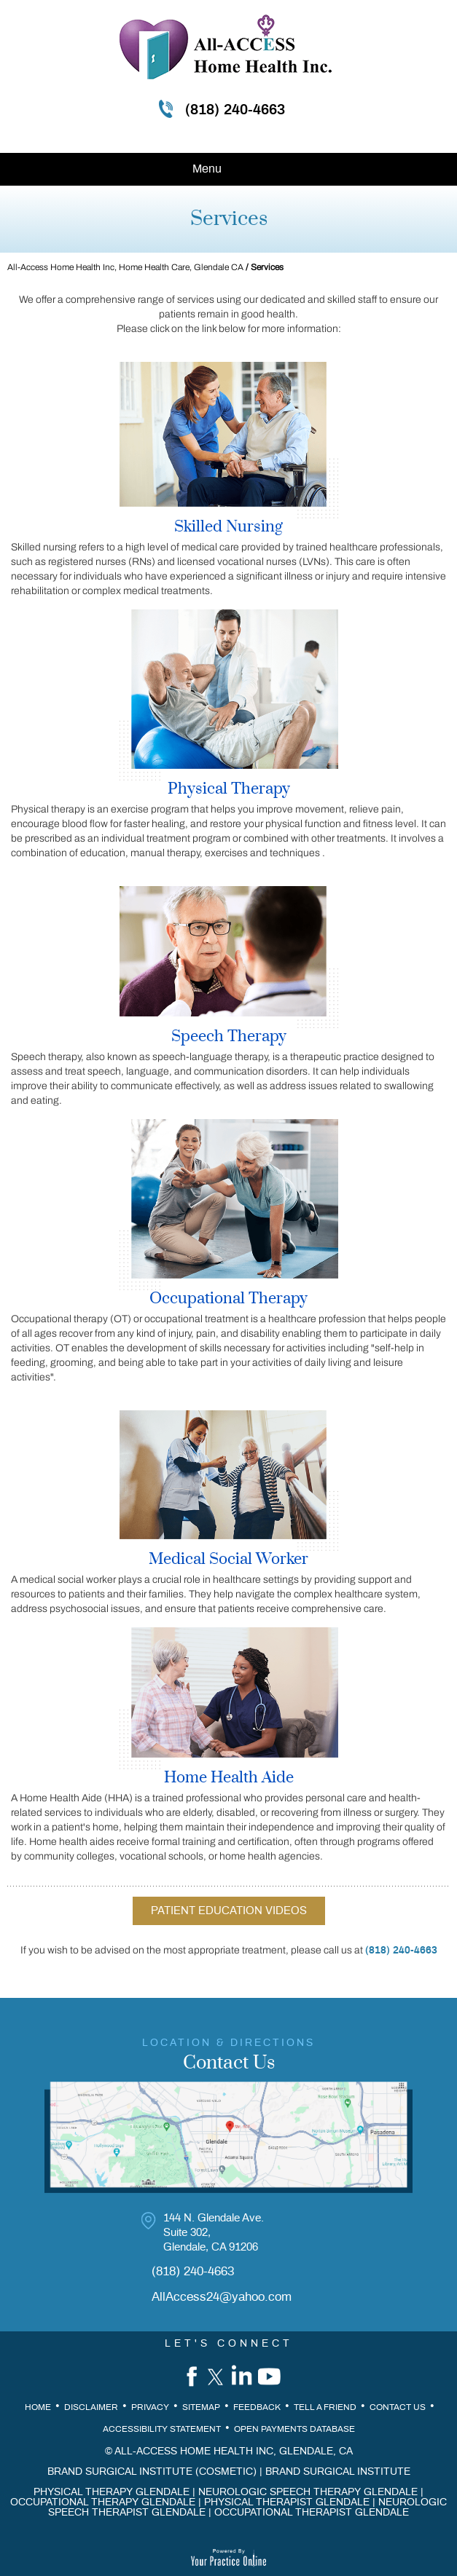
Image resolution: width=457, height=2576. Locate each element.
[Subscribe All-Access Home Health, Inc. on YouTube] (270, 2376)
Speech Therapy (228, 1037)
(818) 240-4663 (235, 110)
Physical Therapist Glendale (287, 2502)
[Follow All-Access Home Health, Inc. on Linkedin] (242, 2376)
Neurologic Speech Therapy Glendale (308, 2492)
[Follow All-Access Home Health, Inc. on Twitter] (215, 2376)
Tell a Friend (325, 2407)
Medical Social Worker (228, 1559)
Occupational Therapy (228, 1299)
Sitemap (201, 2407)
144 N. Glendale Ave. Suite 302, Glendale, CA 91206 (213, 2233)
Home (38, 2407)
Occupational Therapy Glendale (102, 2502)
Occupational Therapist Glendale (311, 2513)
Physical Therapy (229, 789)
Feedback (257, 2407)
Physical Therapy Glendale (112, 2492)
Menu (225, 170)
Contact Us (398, 2407)
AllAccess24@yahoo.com (222, 2297)
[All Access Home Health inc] (226, 46)
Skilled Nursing (228, 527)
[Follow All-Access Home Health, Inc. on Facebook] (187, 2376)
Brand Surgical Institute (337, 2472)
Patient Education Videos (229, 1910)
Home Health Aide (229, 1778)
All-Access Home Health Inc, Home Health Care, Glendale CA (125, 267)
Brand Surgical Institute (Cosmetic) (152, 2472)
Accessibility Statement (162, 2429)
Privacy (150, 2407)
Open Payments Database (294, 2429)
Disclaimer (91, 2407)
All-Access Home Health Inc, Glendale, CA (233, 2451)
